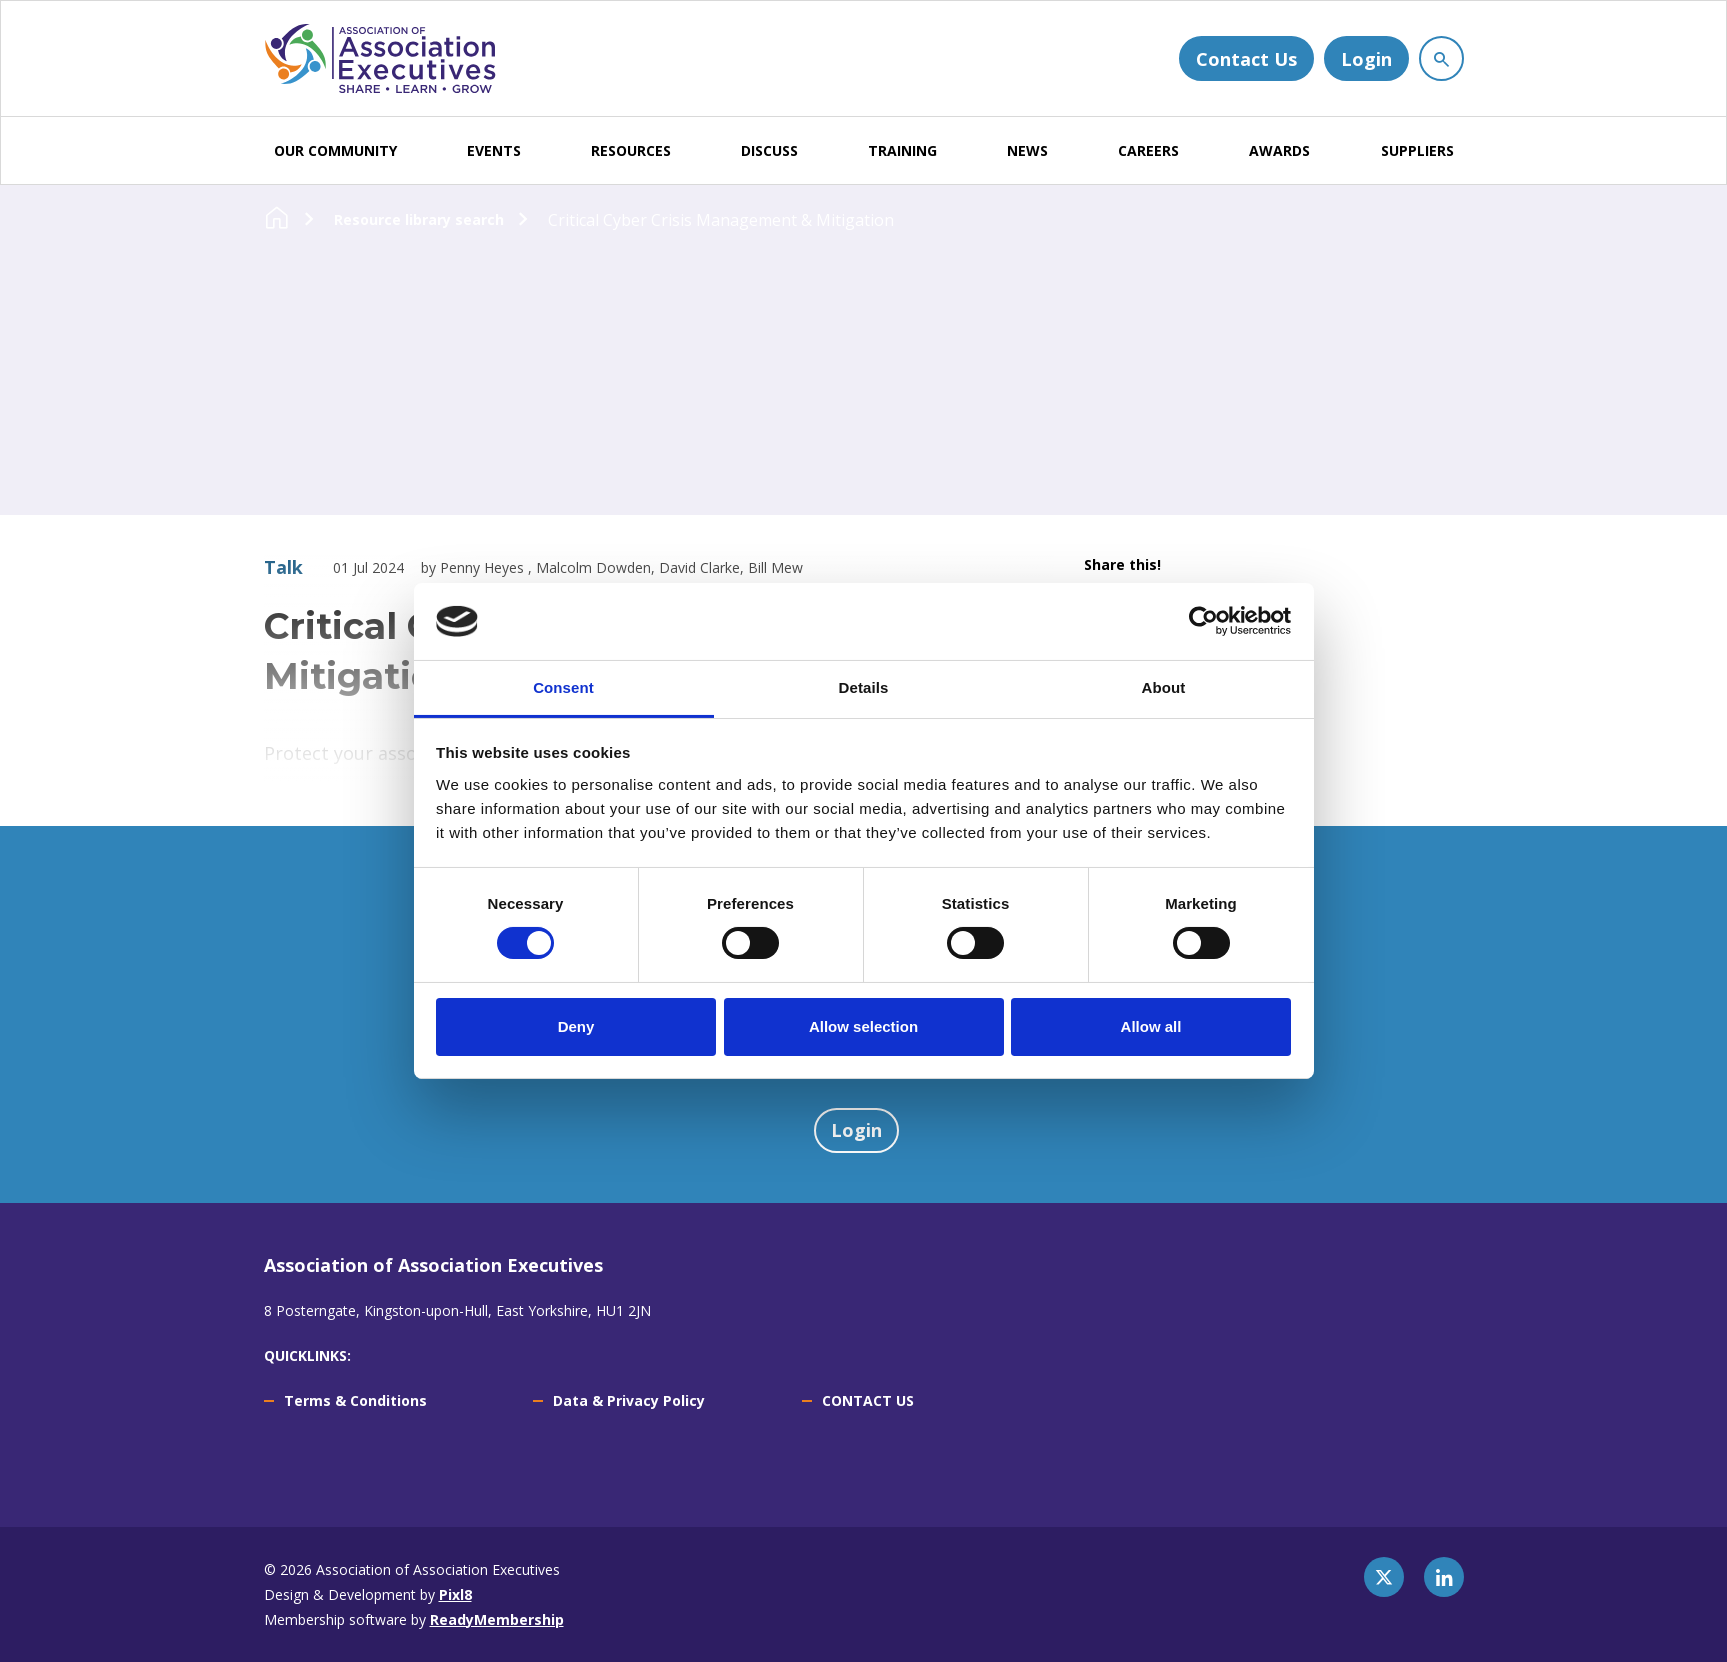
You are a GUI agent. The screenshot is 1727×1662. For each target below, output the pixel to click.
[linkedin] (1444, 1577)
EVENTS (494, 150)
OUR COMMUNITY (335, 150)
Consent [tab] (563, 687)
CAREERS (1148, 150)
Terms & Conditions (355, 1400)
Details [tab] (864, 687)
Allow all (1151, 1026)
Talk (283, 567)
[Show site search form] (1441, 58)
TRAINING (902, 150)
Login (1366, 59)
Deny (576, 1026)
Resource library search (419, 219)
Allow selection (863, 1026)
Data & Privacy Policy (629, 1400)
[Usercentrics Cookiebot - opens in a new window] (1203, 621)
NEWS (1027, 150)
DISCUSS (769, 150)
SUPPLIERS (1417, 150)
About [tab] (1164, 687)
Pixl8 (455, 1594)
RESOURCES (631, 150)
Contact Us (1246, 59)
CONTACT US (868, 1400)
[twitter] (1384, 1577)
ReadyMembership (497, 1619)
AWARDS (1279, 150)
